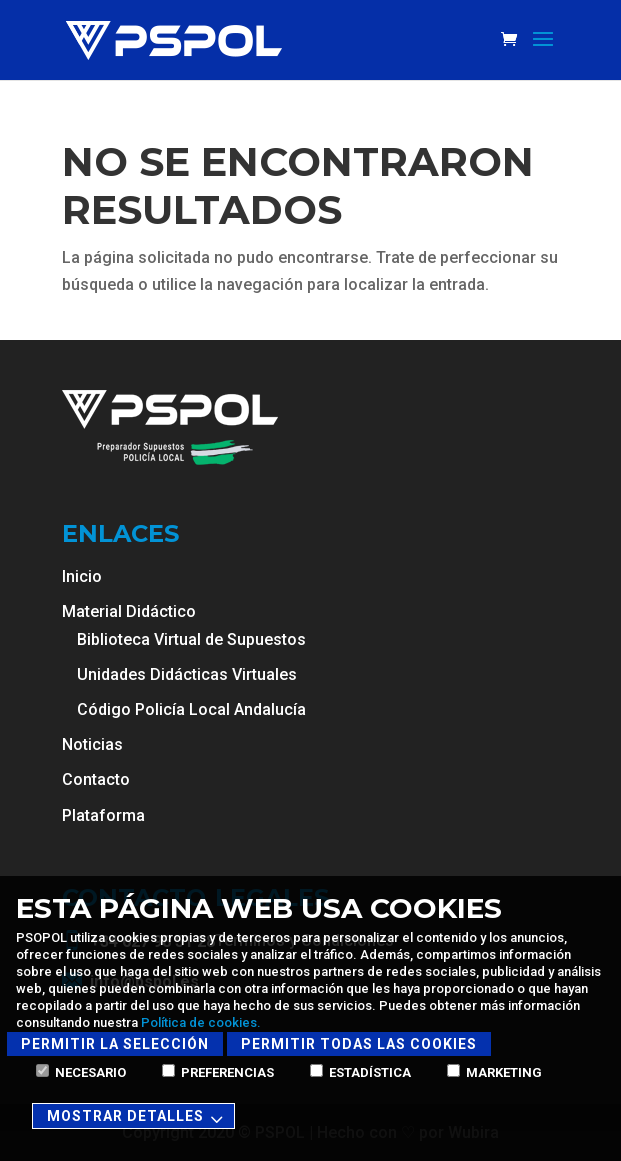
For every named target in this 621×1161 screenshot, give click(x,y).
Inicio (82, 576)
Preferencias (218, 1072)
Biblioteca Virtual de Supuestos (191, 639)
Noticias (92, 744)
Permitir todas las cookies (359, 1044)
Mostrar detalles (138, 1117)
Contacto (96, 779)
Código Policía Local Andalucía (191, 709)
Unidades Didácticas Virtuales (187, 674)
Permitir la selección (115, 1044)
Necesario (81, 1072)
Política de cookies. (201, 1022)
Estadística (360, 1072)
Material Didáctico (129, 611)
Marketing (494, 1072)
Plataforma (103, 815)
